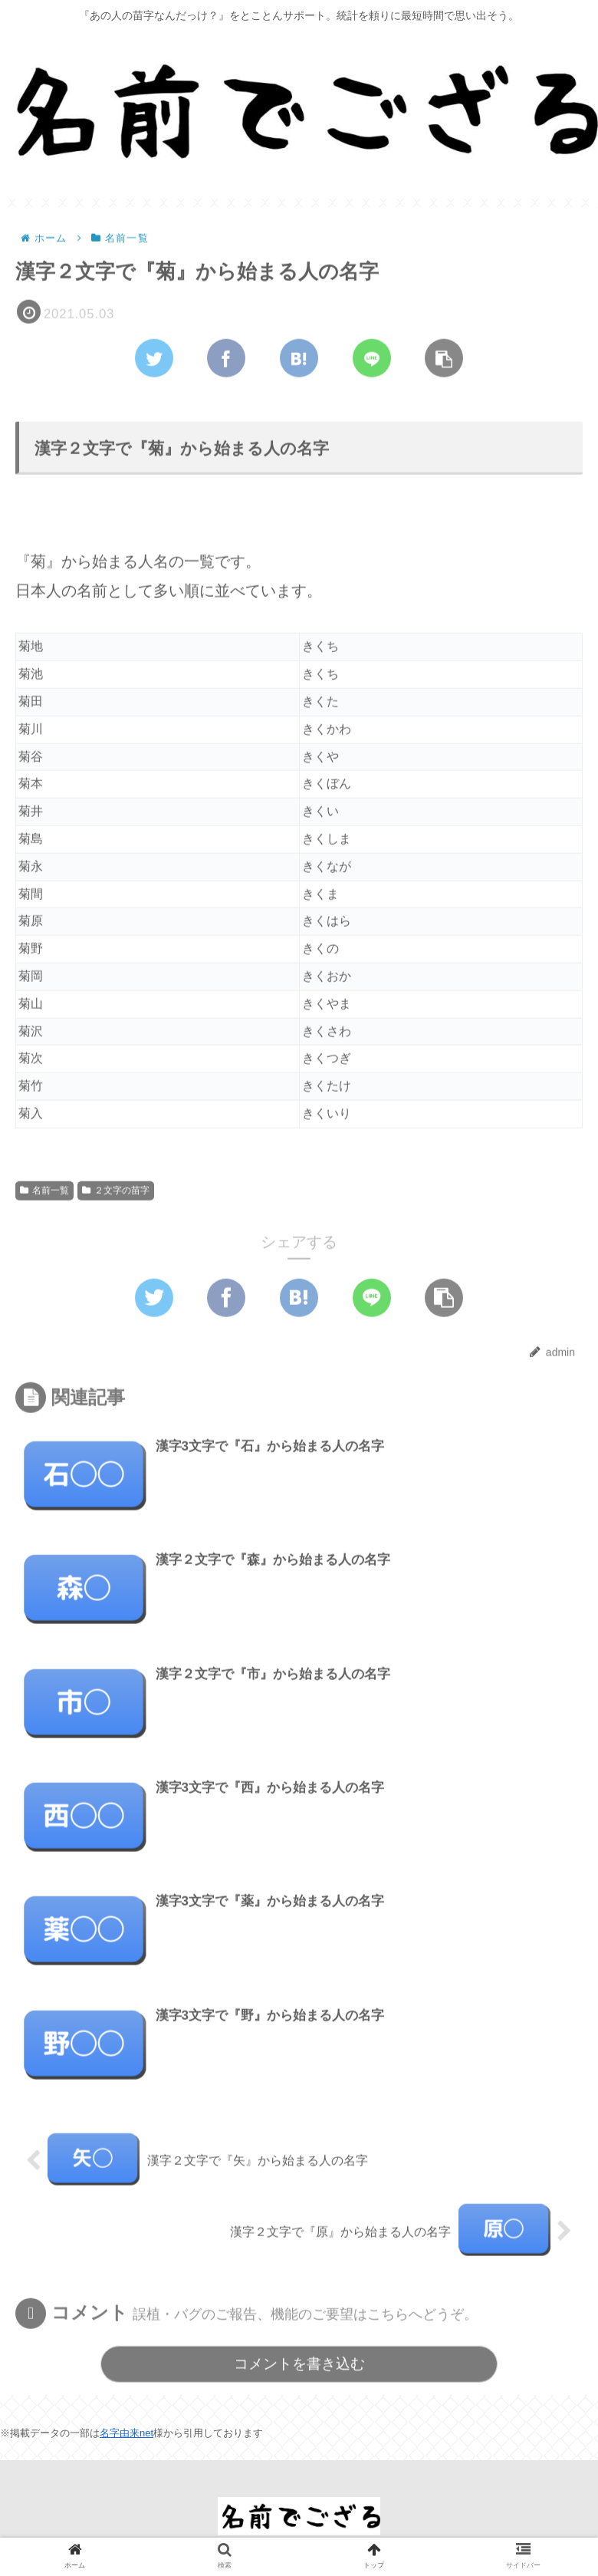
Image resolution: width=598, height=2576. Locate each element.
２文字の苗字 (116, 1191)
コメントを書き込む (299, 2365)
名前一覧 (44, 1191)
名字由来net (126, 2433)
